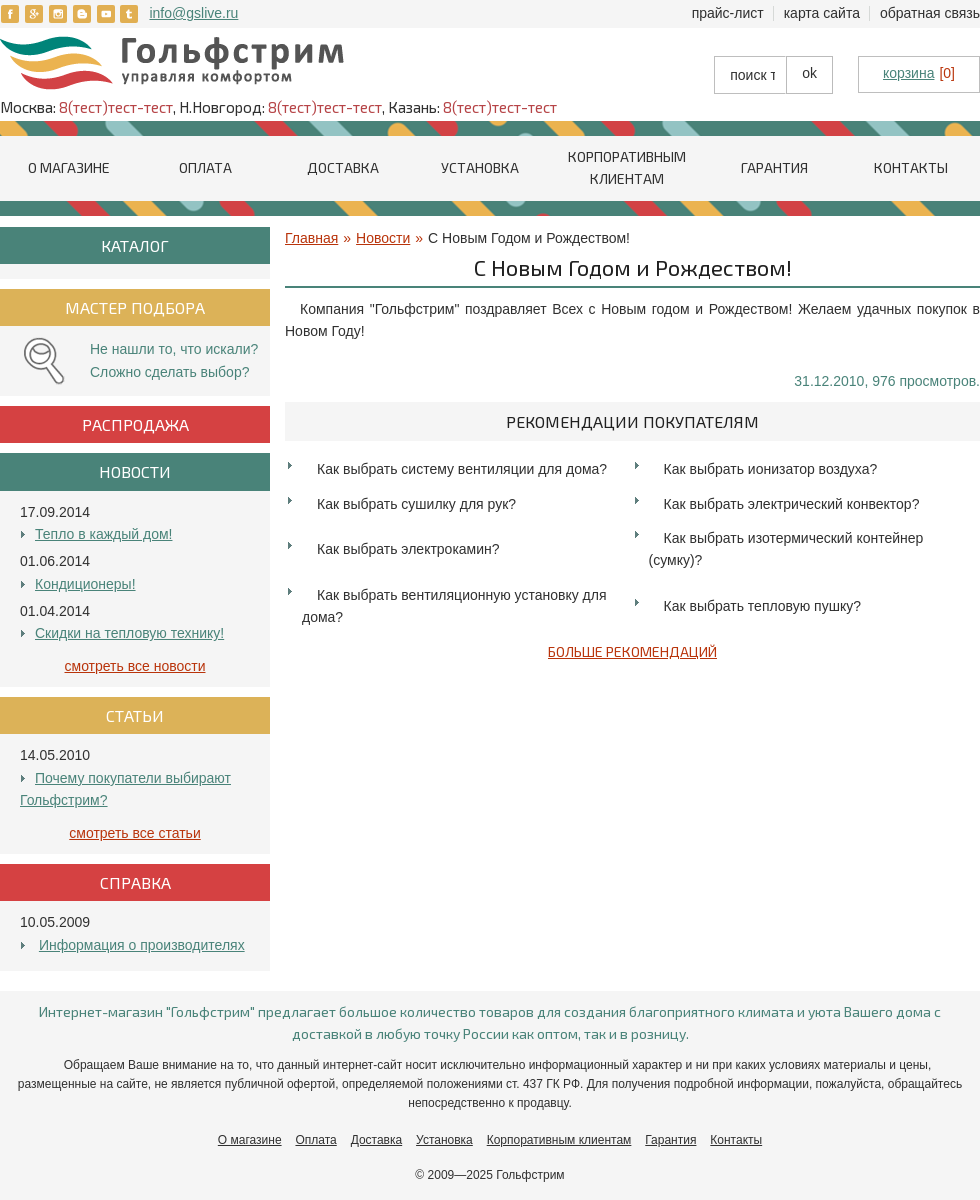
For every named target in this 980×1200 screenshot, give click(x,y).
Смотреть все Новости (135, 666)
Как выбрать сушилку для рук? (416, 504)
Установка (480, 167)
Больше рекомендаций (632, 651)
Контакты (911, 167)
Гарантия (774, 167)
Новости (383, 238)
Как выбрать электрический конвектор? (792, 504)
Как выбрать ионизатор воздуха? (771, 469)
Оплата (205, 167)
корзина (908, 73)
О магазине (69, 167)
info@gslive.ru (193, 13)
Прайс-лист (728, 13)
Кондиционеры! (85, 584)
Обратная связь (930, 13)
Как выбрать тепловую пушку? (762, 606)
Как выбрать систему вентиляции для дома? (462, 469)
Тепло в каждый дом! (103, 534)
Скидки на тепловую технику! (129, 633)
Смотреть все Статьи (134, 833)
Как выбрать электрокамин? (408, 549)
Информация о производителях (142, 945)
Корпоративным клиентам (559, 1140)
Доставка (343, 167)
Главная (311, 238)
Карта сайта (822, 13)
